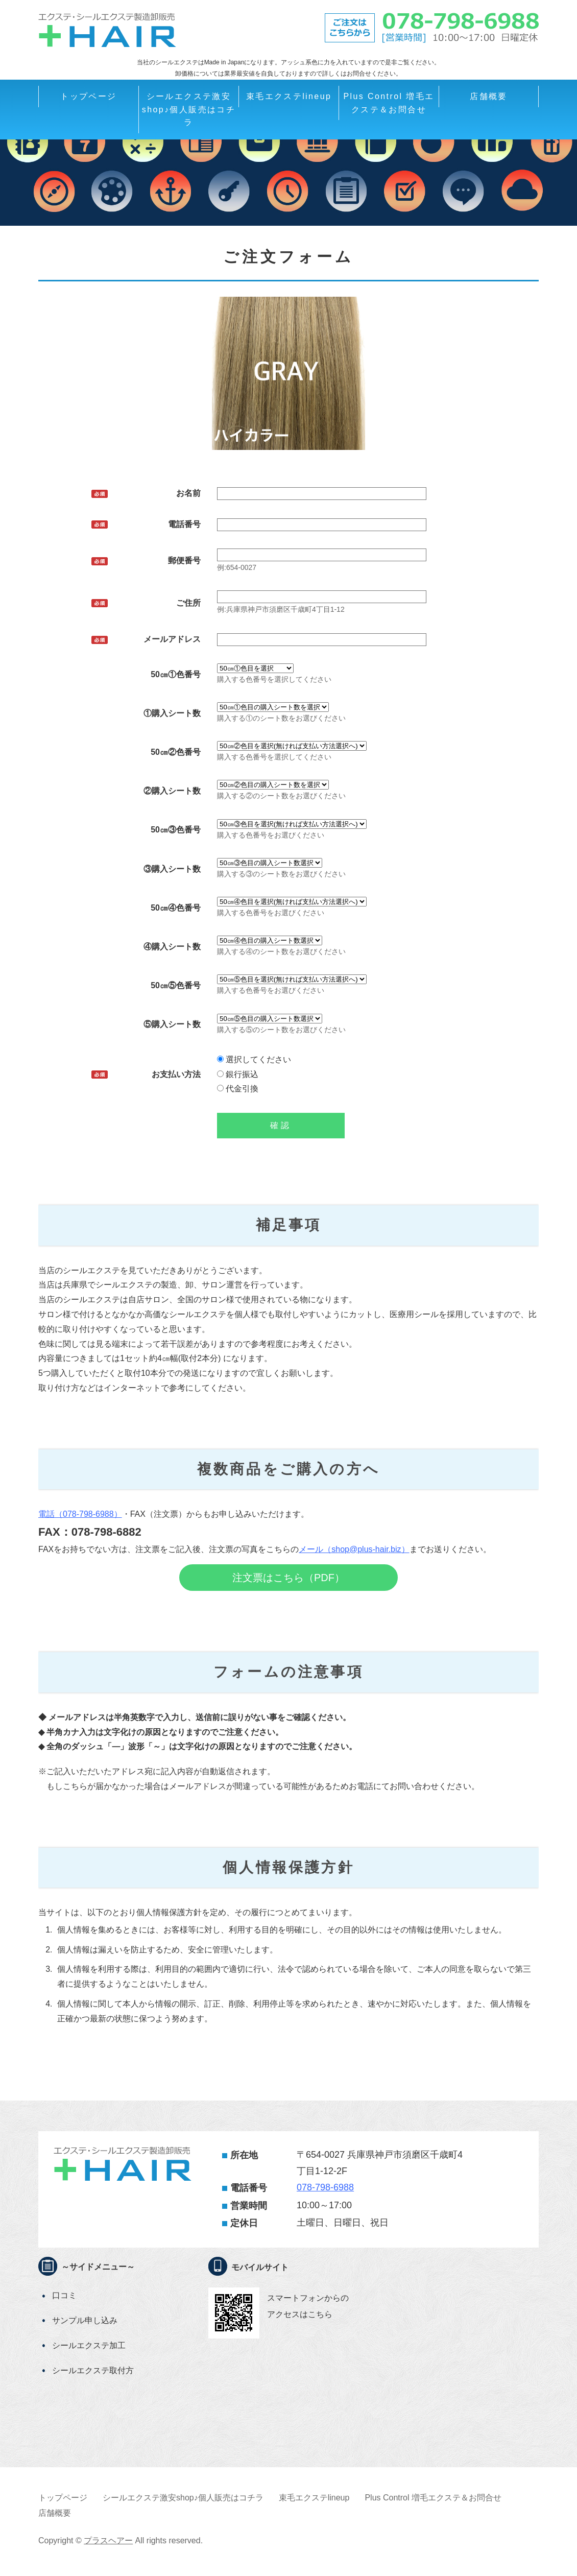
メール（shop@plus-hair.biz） (354, 1549)
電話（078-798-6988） (80, 1514)
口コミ (64, 2295)
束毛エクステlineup (289, 96)
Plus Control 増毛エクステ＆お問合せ (389, 103)
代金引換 (237, 1088)
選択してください (254, 1059)
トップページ (88, 96)
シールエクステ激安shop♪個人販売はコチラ (189, 109)
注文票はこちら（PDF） (288, 1577)
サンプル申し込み (84, 2320)
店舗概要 (489, 96)
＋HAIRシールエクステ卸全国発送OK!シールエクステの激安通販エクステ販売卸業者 (107, 30)
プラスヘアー (108, 2540)
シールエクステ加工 (89, 2345)
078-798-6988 (325, 2187)
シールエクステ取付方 (93, 2370)
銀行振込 (237, 1074)
